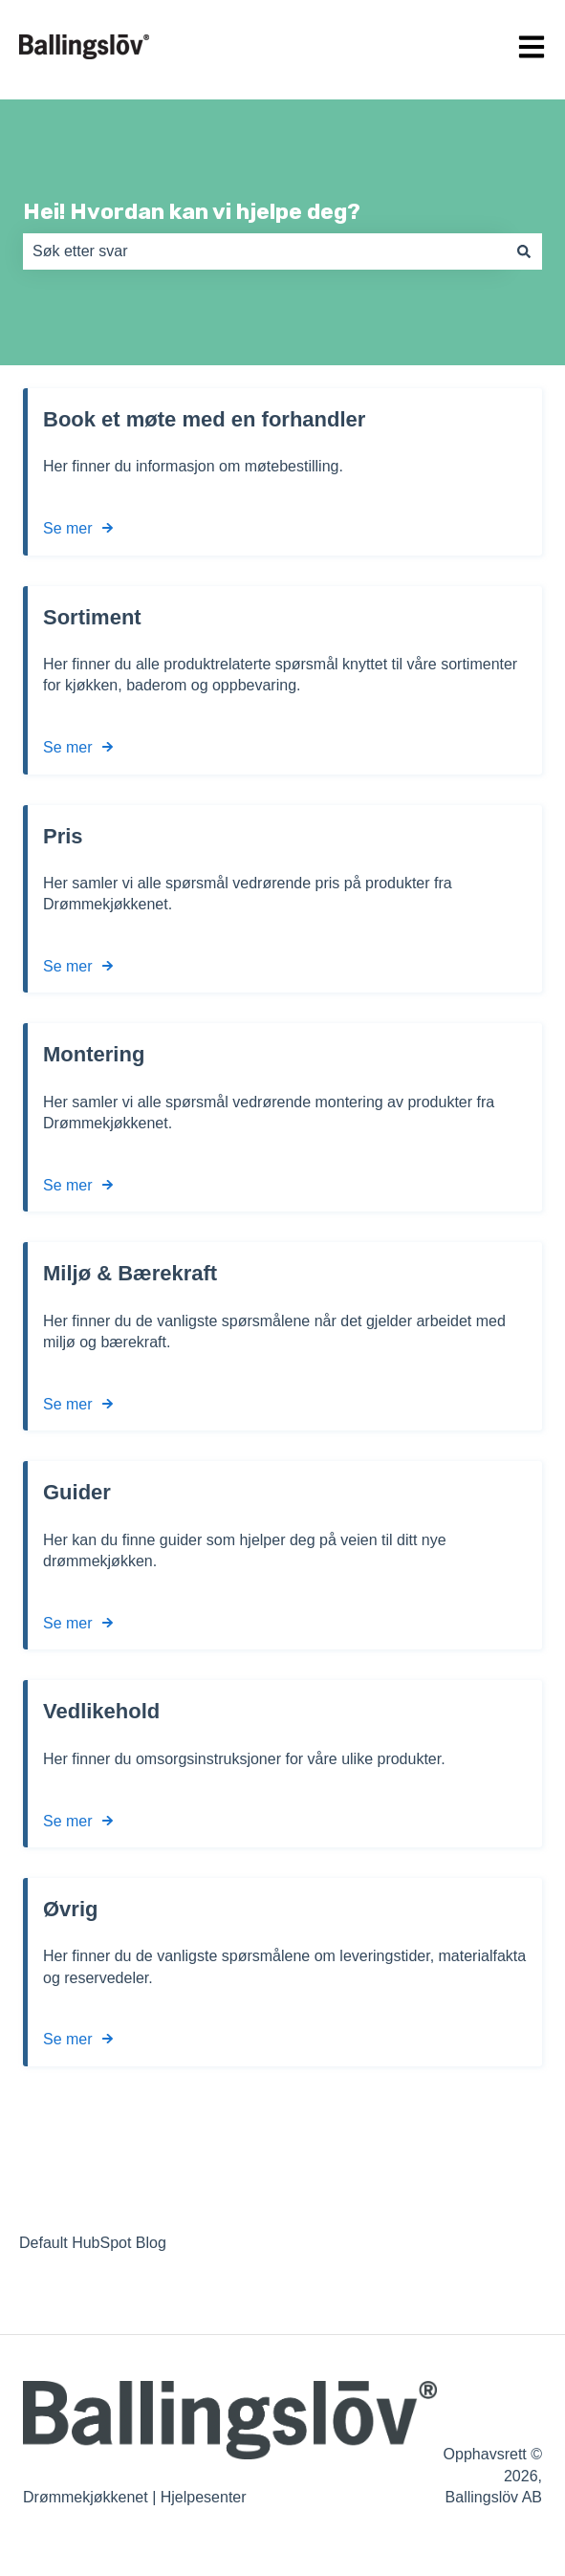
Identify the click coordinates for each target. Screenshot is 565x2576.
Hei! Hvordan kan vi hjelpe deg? (191, 211)
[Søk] (524, 251)
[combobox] (264, 251)
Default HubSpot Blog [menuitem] (92, 2243)
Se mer (68, 528)
